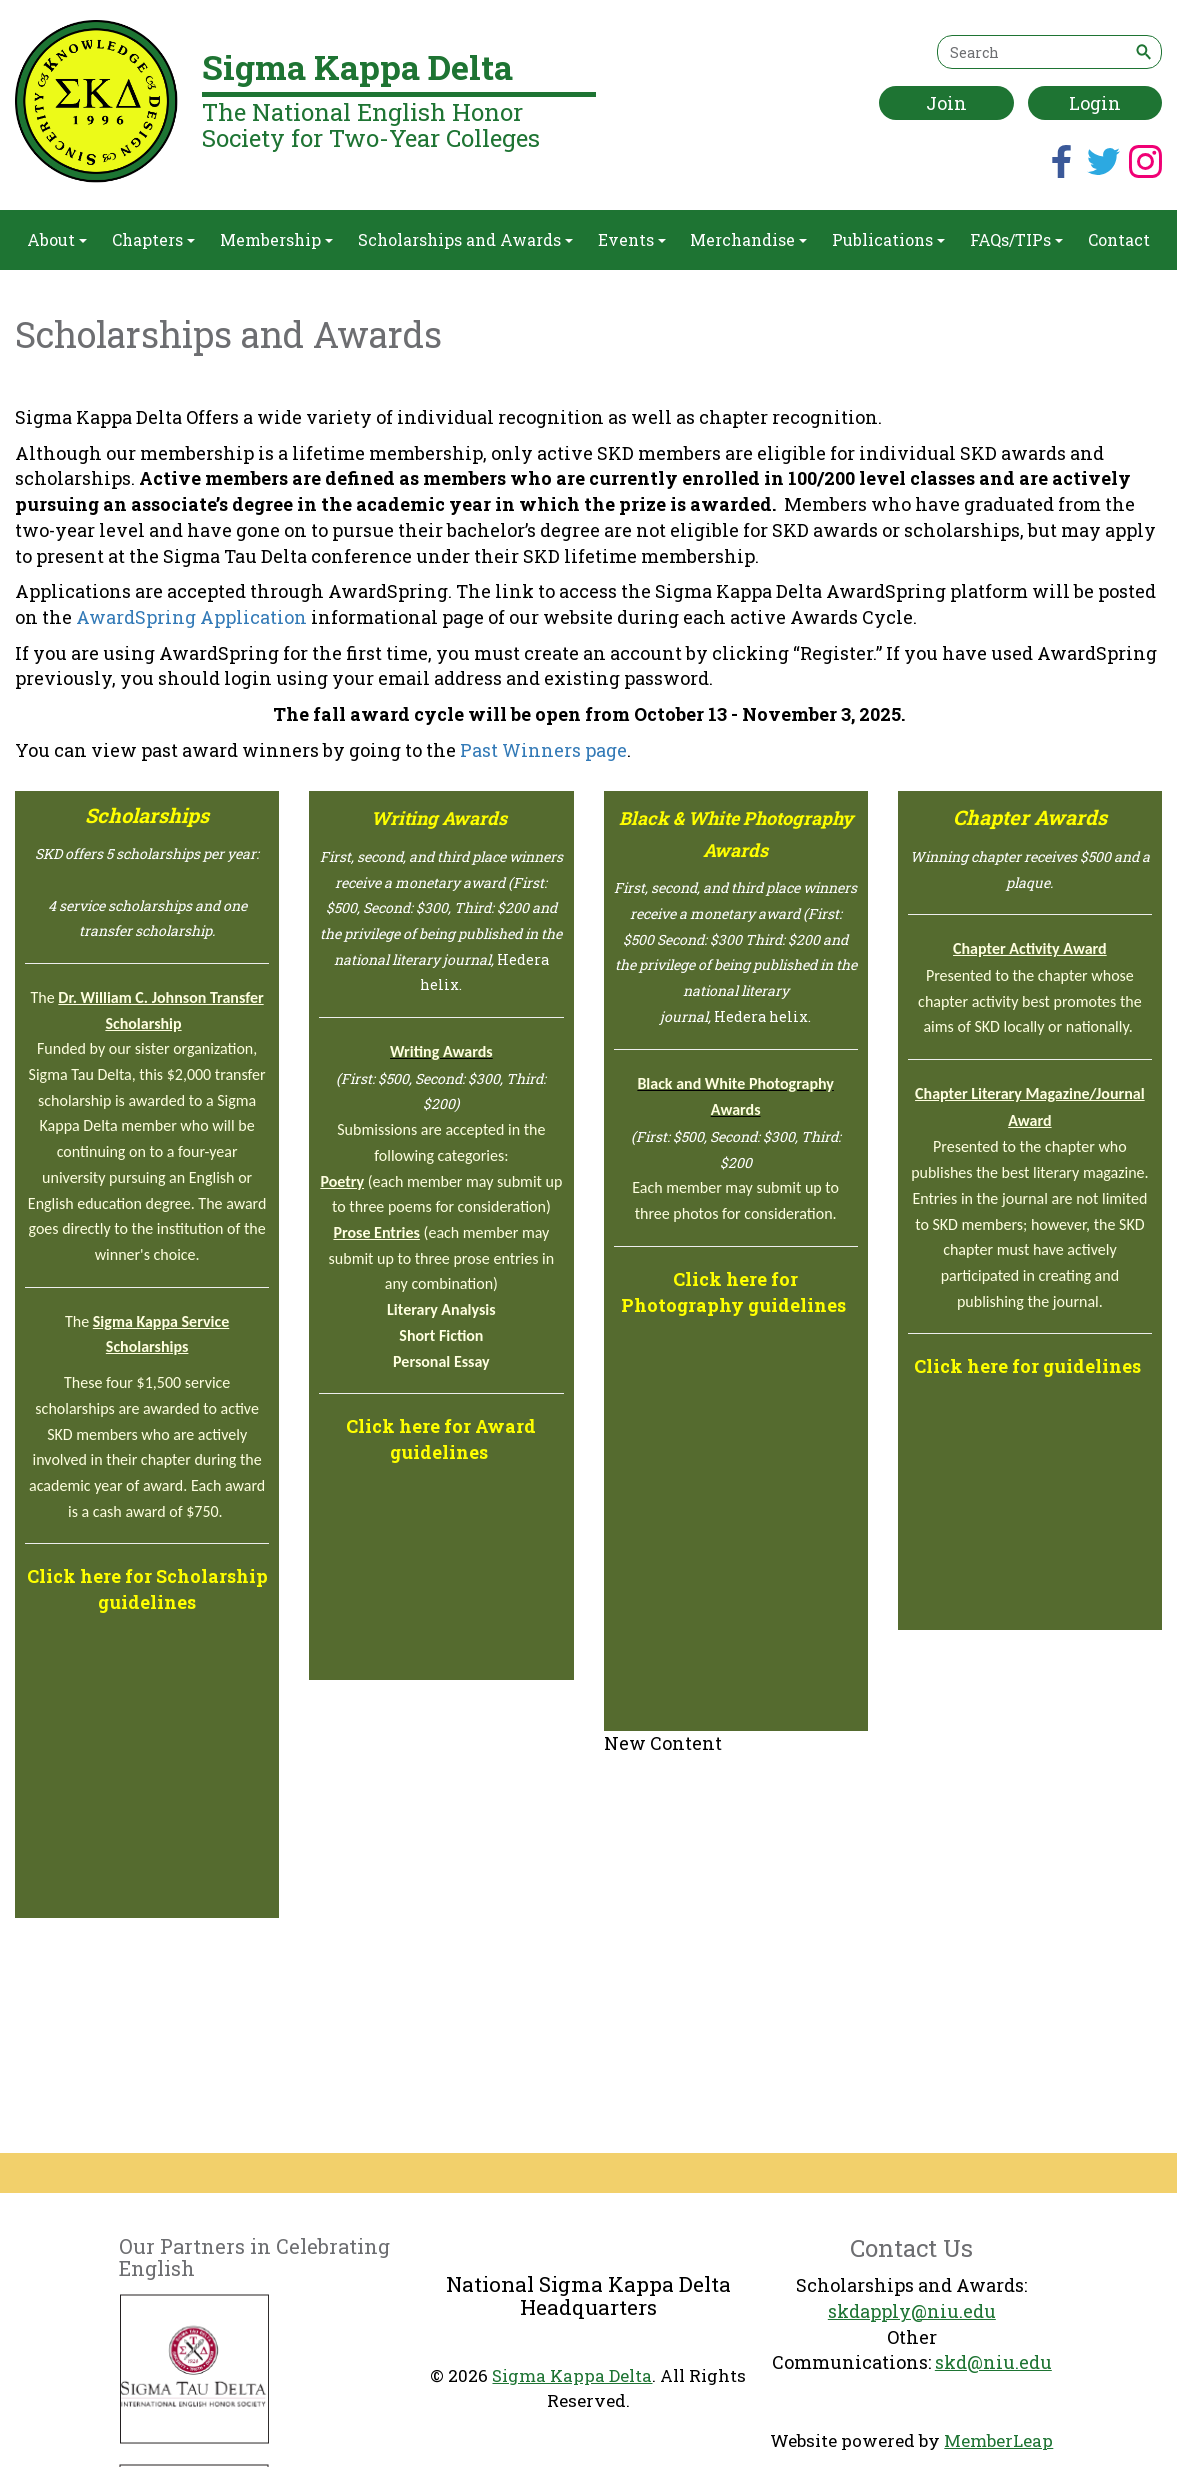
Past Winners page (543, 750)
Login (1095, 103)
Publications (888, 239)
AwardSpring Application (191, 617)
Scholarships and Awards (465, 239)
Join (946, 103)
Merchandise (748, 239)
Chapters (153, 239)
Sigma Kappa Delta (572, 2375)
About (57, 239)
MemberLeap (998, 2440)
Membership (276, 239)
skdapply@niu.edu (912, 2311)
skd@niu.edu (993, 2362)
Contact (1119, 239)
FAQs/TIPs (1016, 239)
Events (632, 239)
